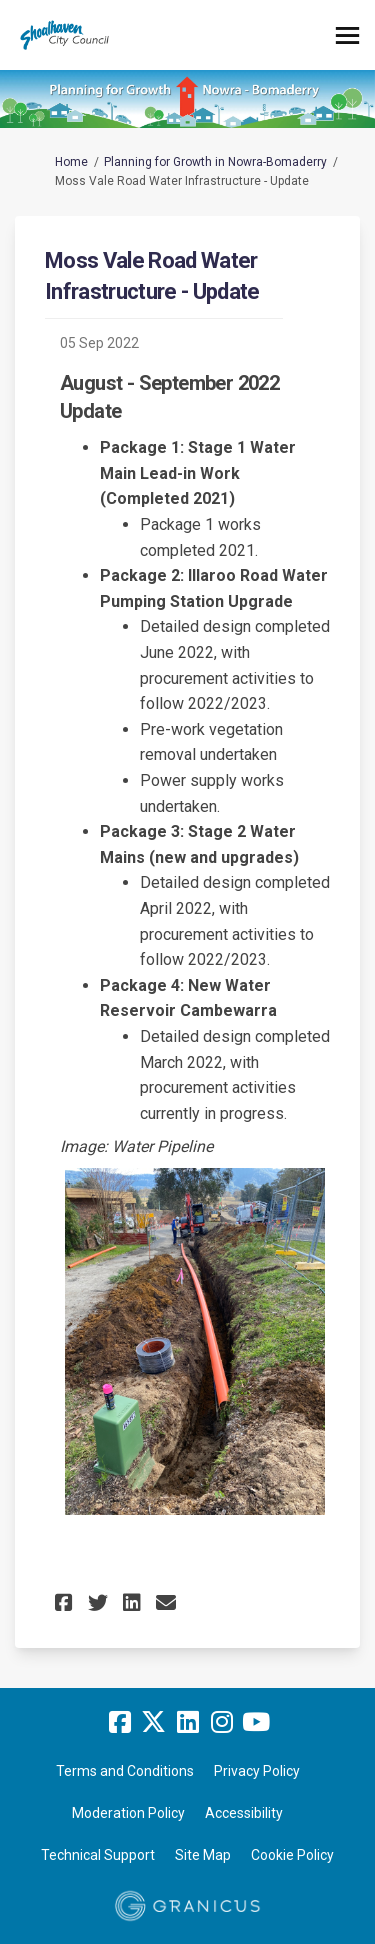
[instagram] (222, 1722)
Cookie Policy (292, 1855)
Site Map (203, 1855)
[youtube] (256, 1722)
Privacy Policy (257, 1771)
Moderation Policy (128, 1813)
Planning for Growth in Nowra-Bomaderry (215, 162)
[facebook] (120, 1722)
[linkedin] (188, 1722)
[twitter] (154, 1722)
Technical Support (98, 1855)
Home (71, 162)
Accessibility (244, 1813)
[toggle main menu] (347, 35)
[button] (66, 1602)
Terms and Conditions (125, 1771)
